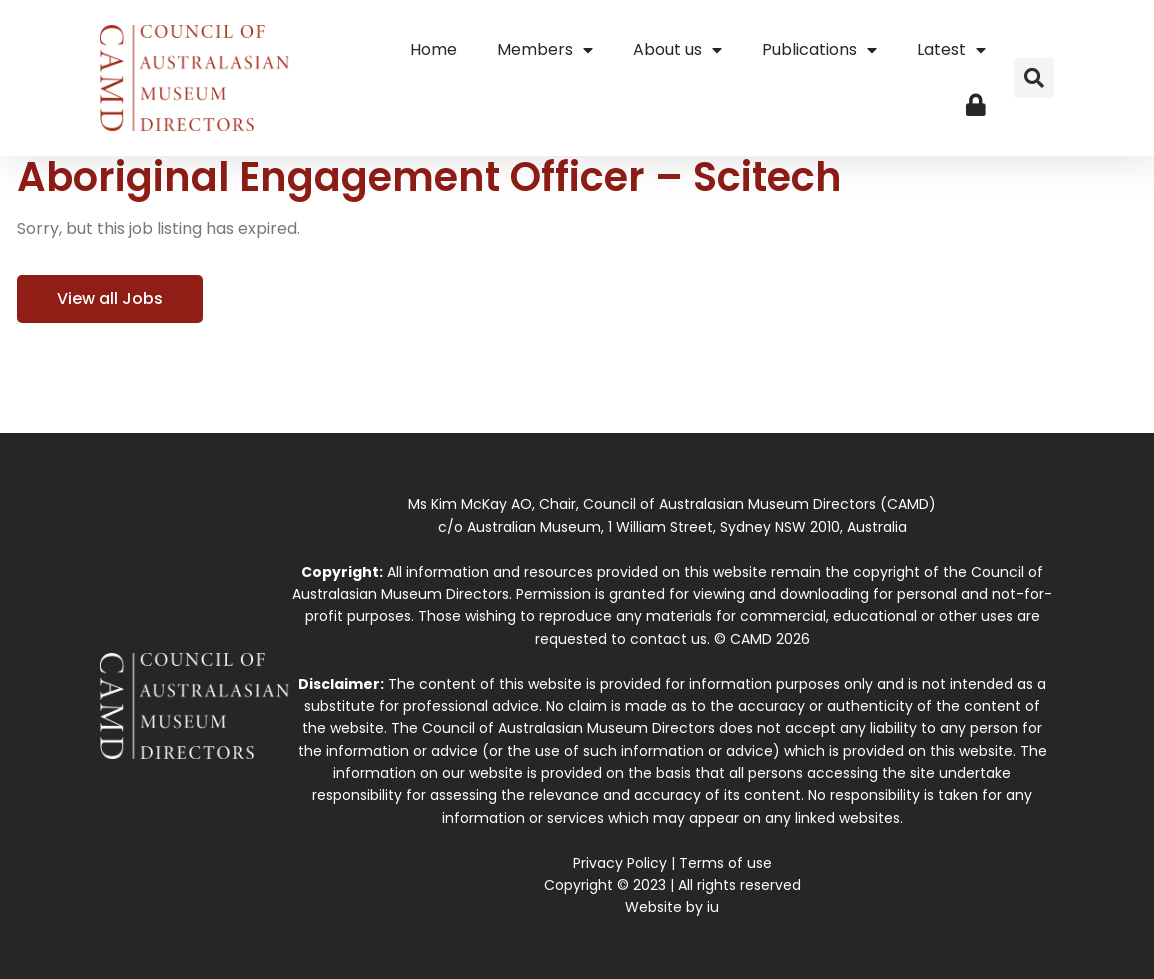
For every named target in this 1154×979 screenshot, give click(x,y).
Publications (819, 50)
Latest (951, 50)
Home (433, 49)
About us (677, 50)
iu (713, 907)
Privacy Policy (620, 863)
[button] (1034, 78)
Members (545, 50)
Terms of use (725, 863)
